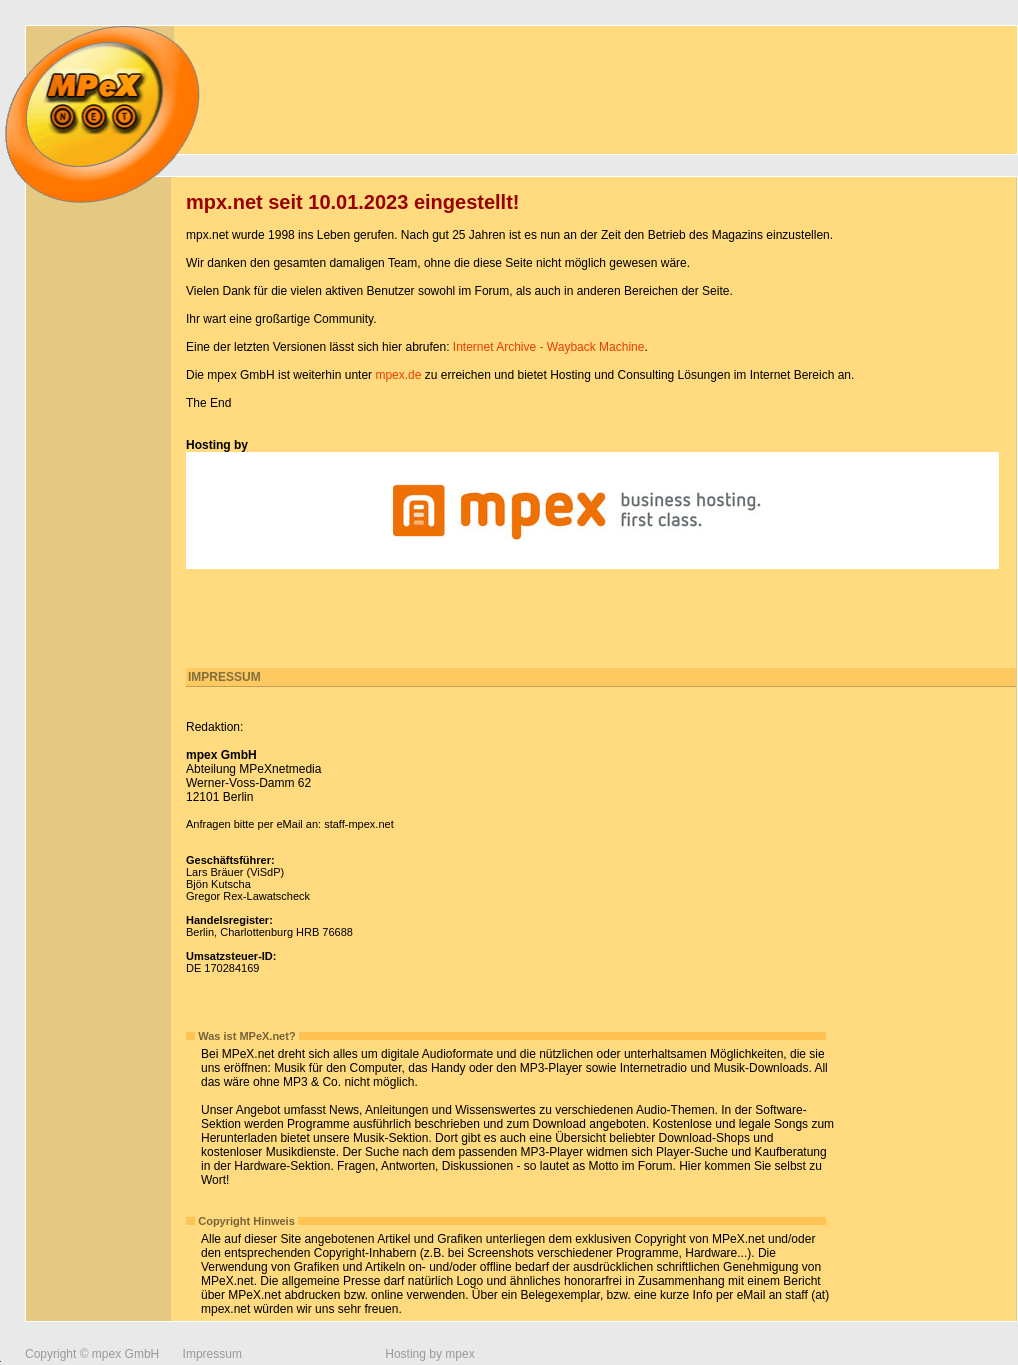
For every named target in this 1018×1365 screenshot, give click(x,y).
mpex (459, 1354)
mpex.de (398, 375)
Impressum (212, 1354)
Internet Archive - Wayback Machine (549, 347)
